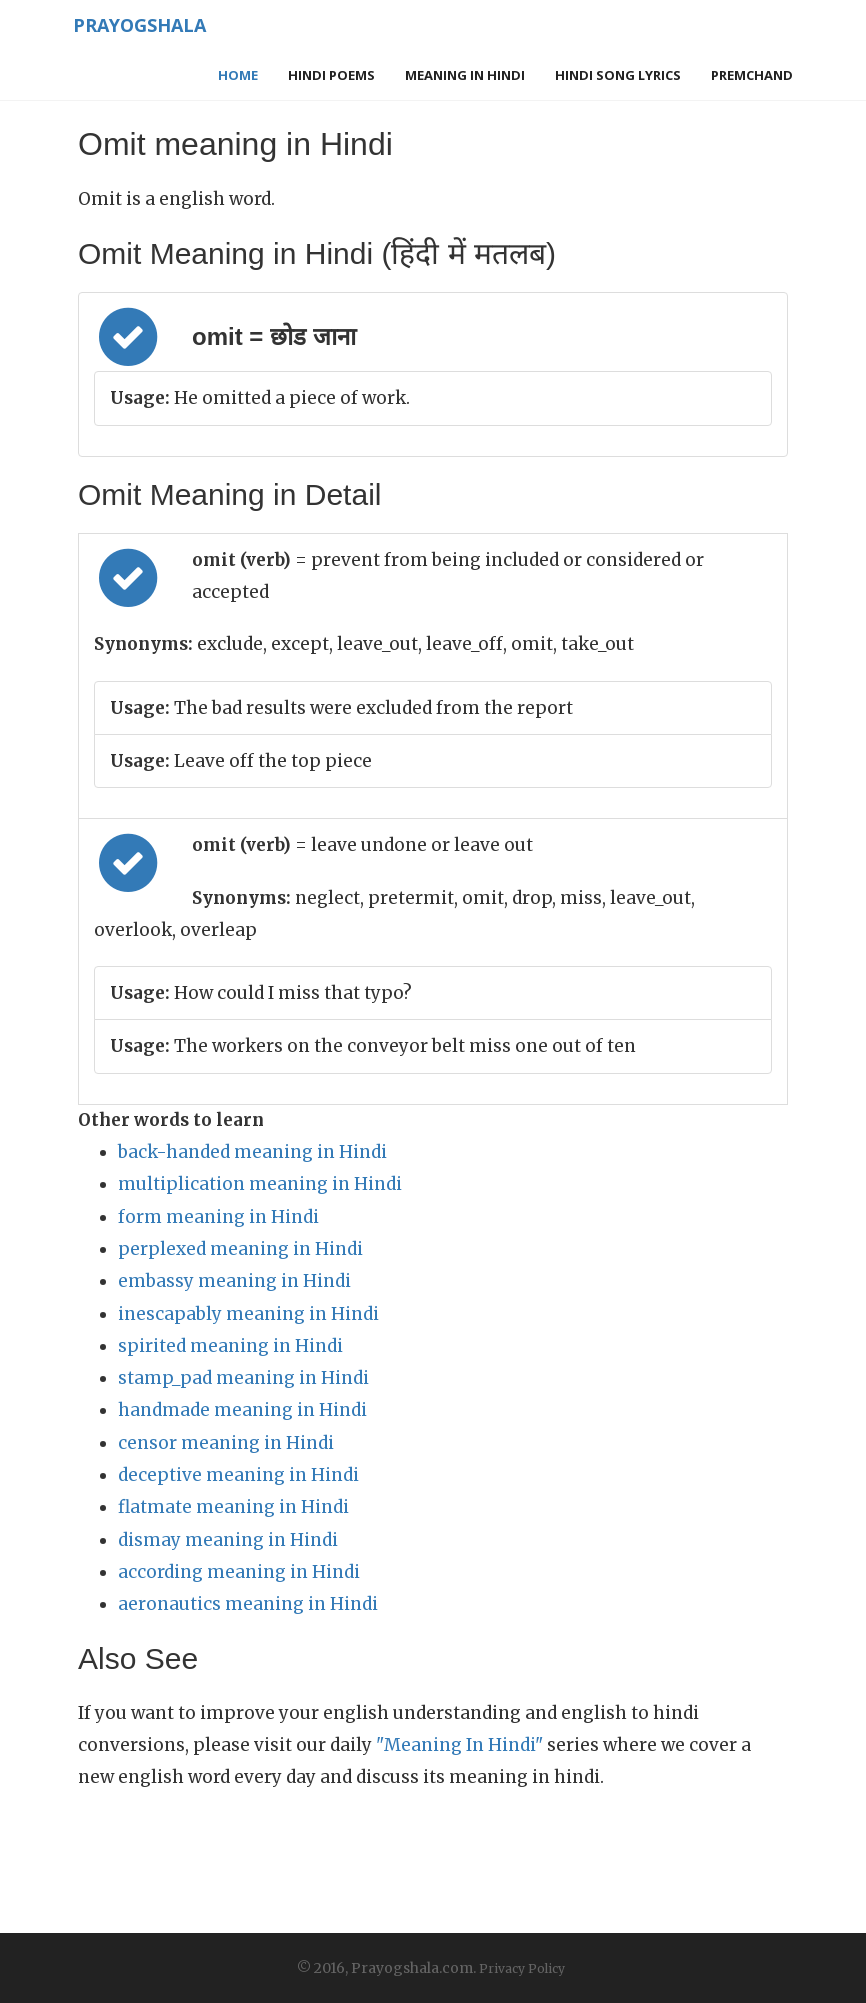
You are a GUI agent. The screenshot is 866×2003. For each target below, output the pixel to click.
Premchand (752, 75)
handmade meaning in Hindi (242, 1410)
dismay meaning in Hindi (228, 1540)
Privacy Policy (522, 1968)
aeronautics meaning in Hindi (248, 1604)
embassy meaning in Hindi (234, 1281)
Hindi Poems (331, 75)
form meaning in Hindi (218, 1217)
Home (238, 75)
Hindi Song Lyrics (618, 75)
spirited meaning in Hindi (230, 1346)
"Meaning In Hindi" (459, 1745)
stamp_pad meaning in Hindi (243, 1378)
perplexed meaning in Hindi (240, 1249)
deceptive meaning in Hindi (238, 1475)
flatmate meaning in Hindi (233, 1507)
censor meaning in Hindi (226, 1443)
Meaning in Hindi (465, 75)
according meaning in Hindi (239, 1572)
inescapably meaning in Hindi (248, 1314)
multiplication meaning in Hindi (260, 1184)
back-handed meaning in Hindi (252, 1152)
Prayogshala (139, 25)
